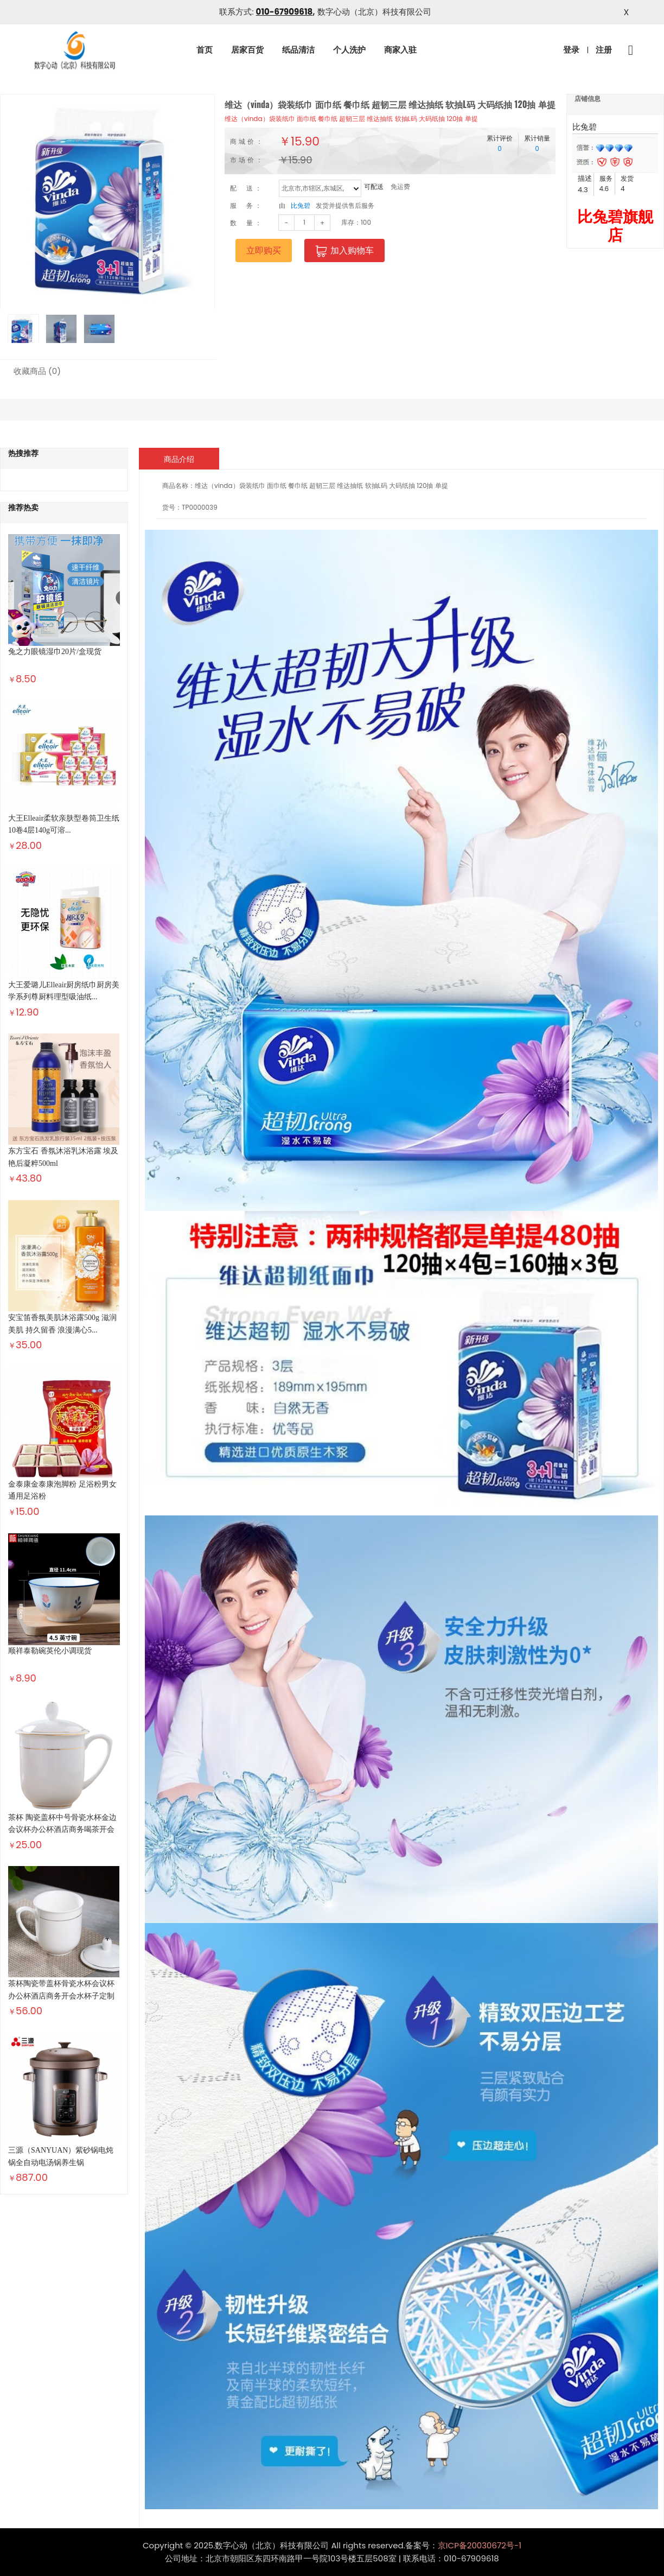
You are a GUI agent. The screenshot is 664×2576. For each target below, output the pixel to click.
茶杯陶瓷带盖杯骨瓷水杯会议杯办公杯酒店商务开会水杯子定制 (61, 1989)
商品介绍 (179, 459)
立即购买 (263, 250)
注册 (604, 49)
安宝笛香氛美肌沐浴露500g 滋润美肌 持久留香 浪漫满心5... (62, 1324)
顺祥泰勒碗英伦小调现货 (50, 1651)
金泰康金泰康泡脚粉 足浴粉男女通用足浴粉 (62, 1490)
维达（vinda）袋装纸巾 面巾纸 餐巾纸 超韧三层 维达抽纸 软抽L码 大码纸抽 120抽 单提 (351, 118)
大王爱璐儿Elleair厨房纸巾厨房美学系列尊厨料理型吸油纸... (63, 991)
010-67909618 (284, 11)
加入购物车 (344, 250)
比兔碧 (300, 205)
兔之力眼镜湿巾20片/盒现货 (54, 652)
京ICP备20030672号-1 (479, 2545)
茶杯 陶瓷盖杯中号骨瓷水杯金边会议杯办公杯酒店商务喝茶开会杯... (62, 1829)
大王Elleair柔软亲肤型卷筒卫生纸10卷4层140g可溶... (63, 824)
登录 (571, 49)
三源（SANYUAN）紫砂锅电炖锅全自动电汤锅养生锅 (60, 2156)
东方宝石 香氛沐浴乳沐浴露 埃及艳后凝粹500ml (63, 1157)
